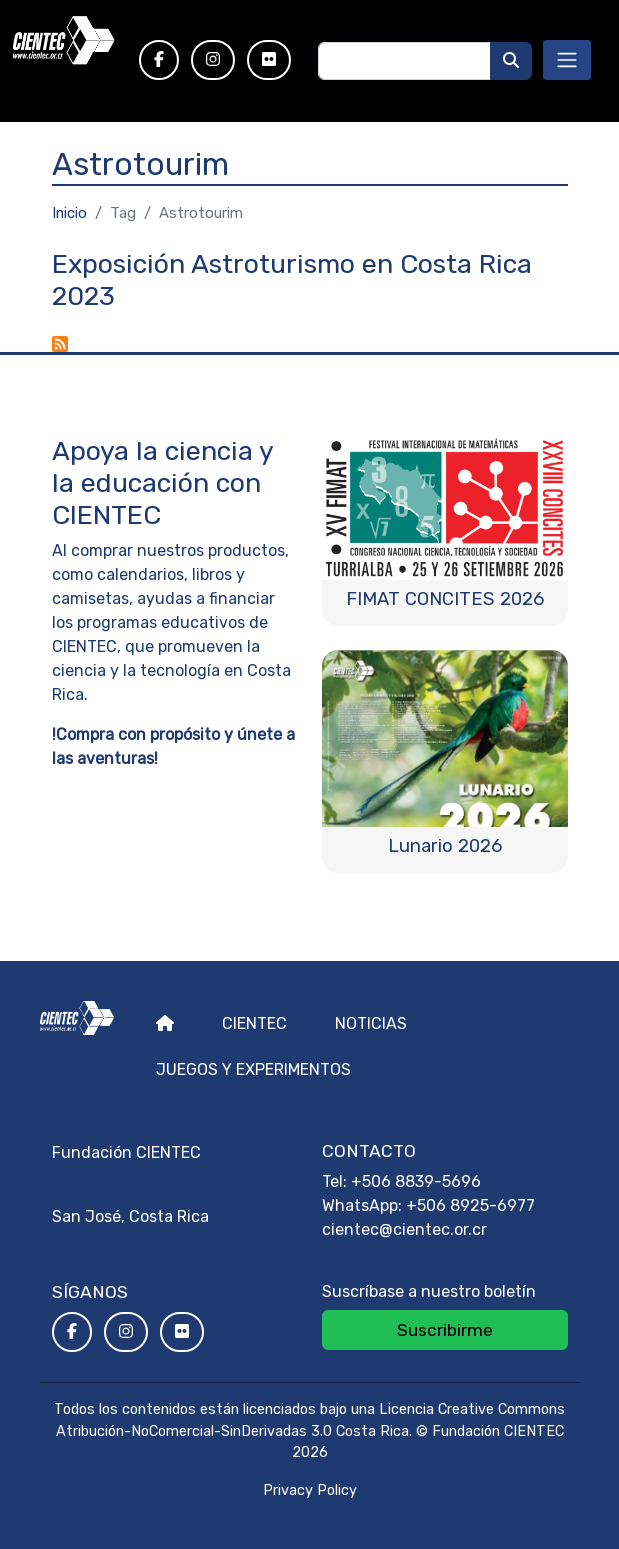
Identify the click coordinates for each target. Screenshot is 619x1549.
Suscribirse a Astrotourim (60, 344)
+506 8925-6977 (470, 1205)
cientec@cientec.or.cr (404, 1229)
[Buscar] (511, 61)
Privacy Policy (310, 1490)
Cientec (254, 1023)
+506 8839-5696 (416, 1181)
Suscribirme (445, 1330)
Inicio (69, 213)
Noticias (371, 1023)
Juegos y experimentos (253, 1069)
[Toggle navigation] (567, 60)
